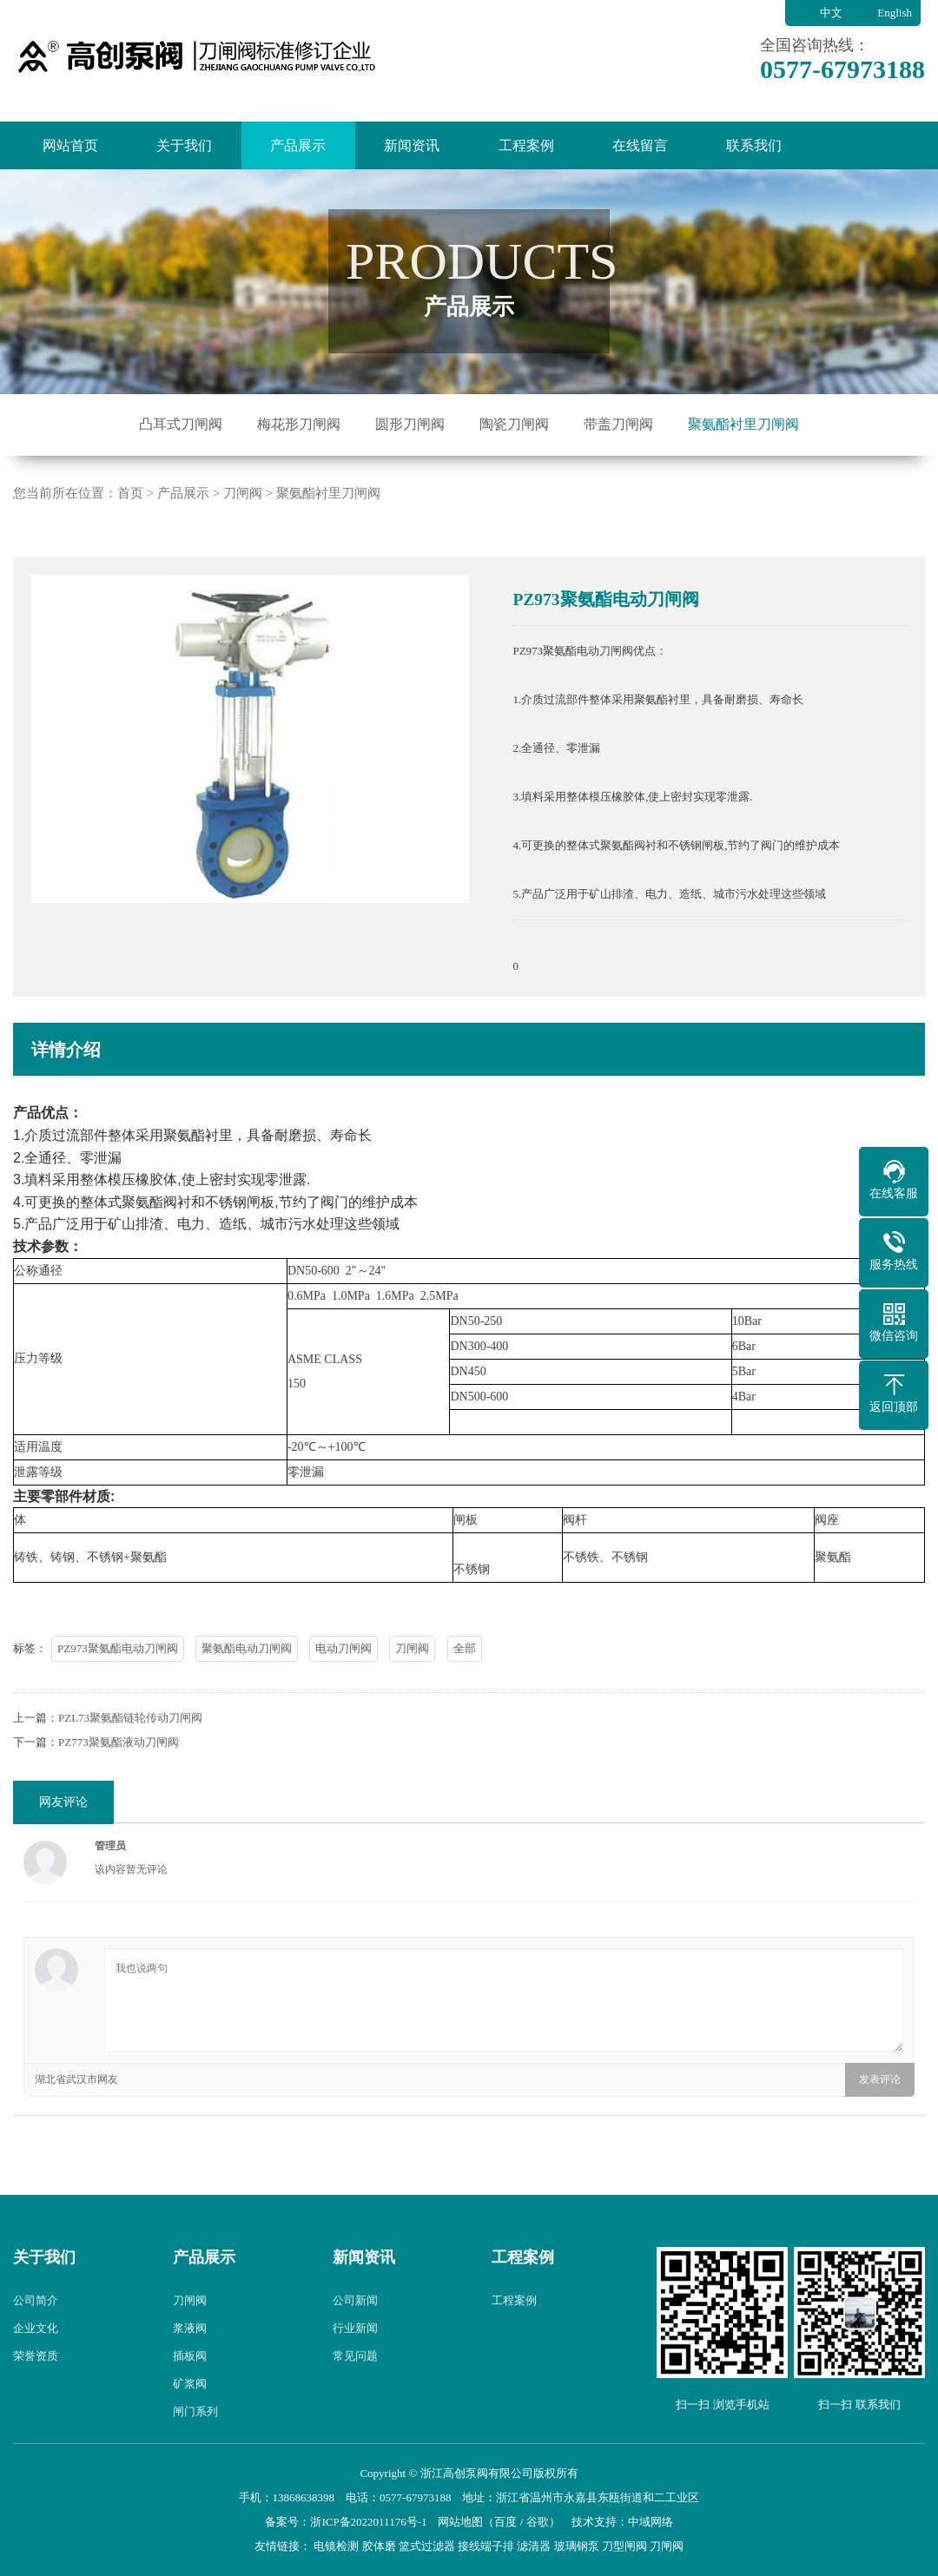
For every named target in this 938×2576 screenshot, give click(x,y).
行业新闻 (355, 2412)
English (894, 12)
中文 (831, 12)
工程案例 (526, 145)
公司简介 (35, 2384)
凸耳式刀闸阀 (180, 424)
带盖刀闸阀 (618, 424)
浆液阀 (190, 2412)
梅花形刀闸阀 (298, 424)
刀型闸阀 (624, 2546)
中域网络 (650, 2521)
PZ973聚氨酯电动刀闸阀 (117, 1733)
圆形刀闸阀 (410, 424)
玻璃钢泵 (576, 2546)
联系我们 (754, 145)
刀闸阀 (242, 577)
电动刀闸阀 (343, 1733)
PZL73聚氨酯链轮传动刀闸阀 (130, 1802)
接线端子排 (486, 2546)
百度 (505, 2521)
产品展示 (298, 145)
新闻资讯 (411, 145)
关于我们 (184, 145)
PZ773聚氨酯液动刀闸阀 (118, 1827)
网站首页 (70, 145)
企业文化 (35, 2412)
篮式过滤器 (427, 2546)
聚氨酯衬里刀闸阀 (743, 424)
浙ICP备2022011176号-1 (368, 2521)
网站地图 (460, 2521)
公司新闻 (355, 2384)
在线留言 (640, 145)
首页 (130, 577)
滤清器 (534, 2546)
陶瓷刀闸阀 (514, 424)
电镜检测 (336, 2546)
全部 (464, 1733)
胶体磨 (379, 2546)
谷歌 (537, 2521)
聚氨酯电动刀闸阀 (246, 1733)
